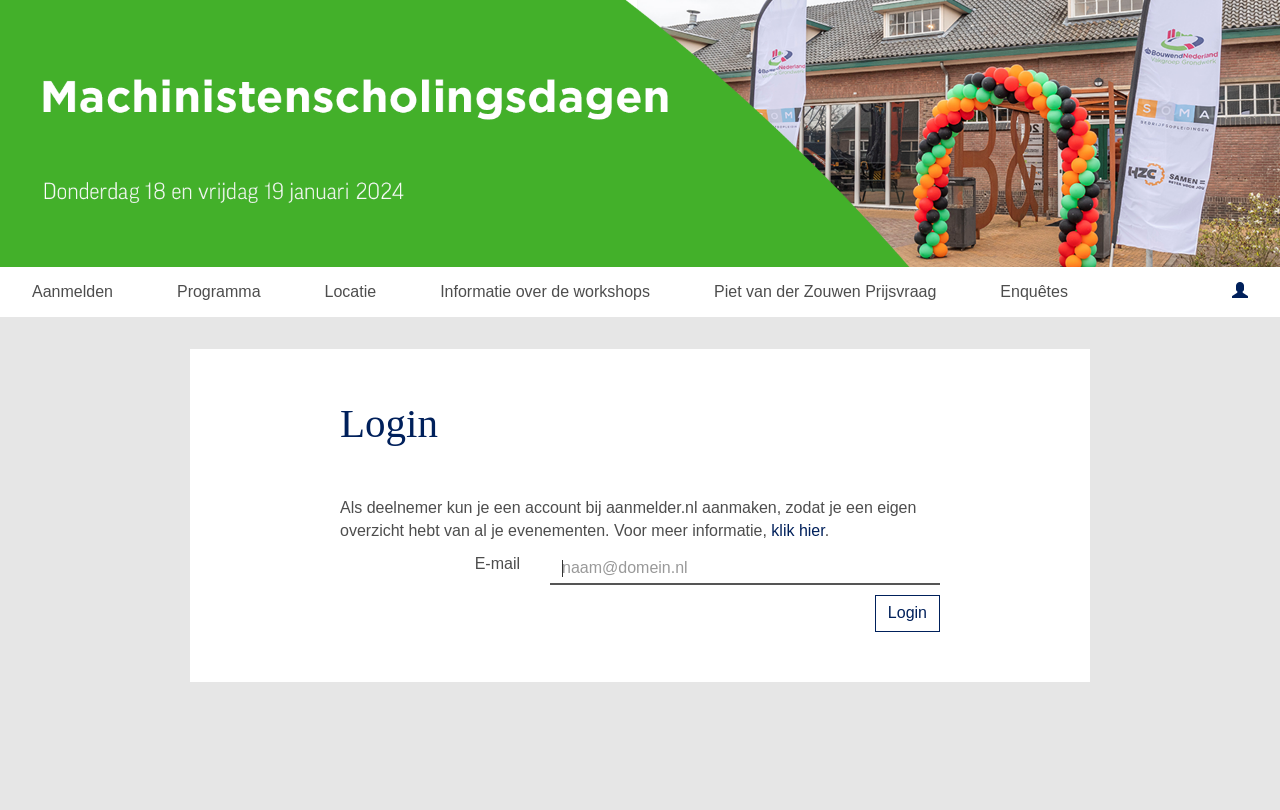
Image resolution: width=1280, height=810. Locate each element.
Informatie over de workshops (545, 291)
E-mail (497, 563)
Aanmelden (72, 291)
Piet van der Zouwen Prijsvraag (825, 291)
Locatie (351, 291)
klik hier (797, 530)
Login (907, 612)
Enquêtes (1034, 291)
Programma (219, 291)
